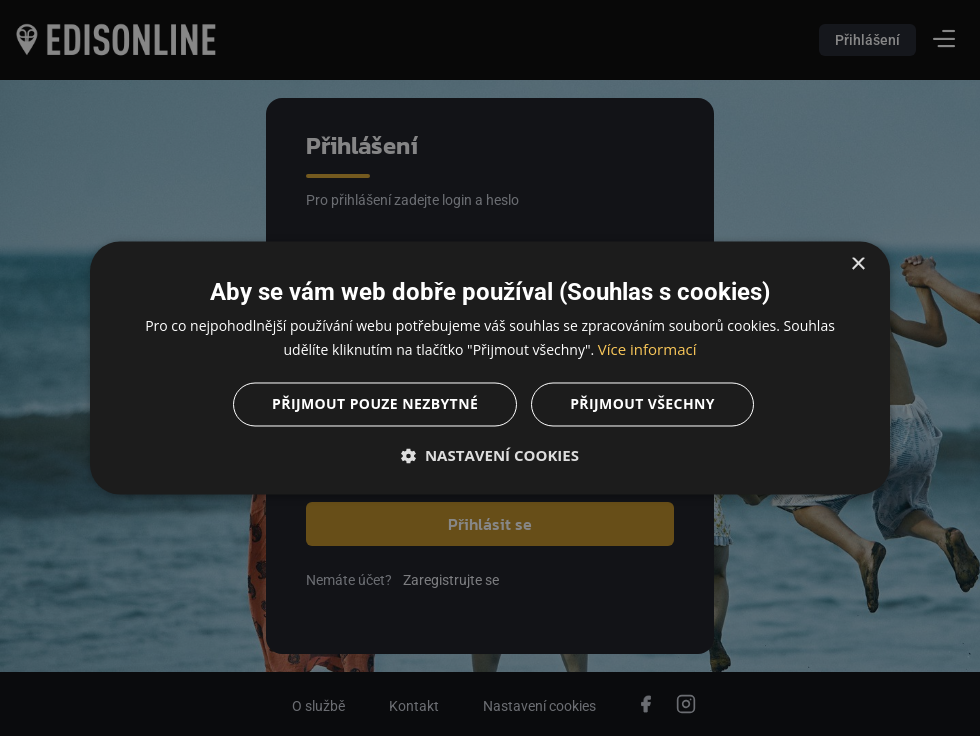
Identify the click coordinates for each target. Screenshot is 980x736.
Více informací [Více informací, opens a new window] (647, 350)
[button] (490, 456)
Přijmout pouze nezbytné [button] (375, 404)
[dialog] (490, 368)
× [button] (857, 264)
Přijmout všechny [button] (642, 404)
